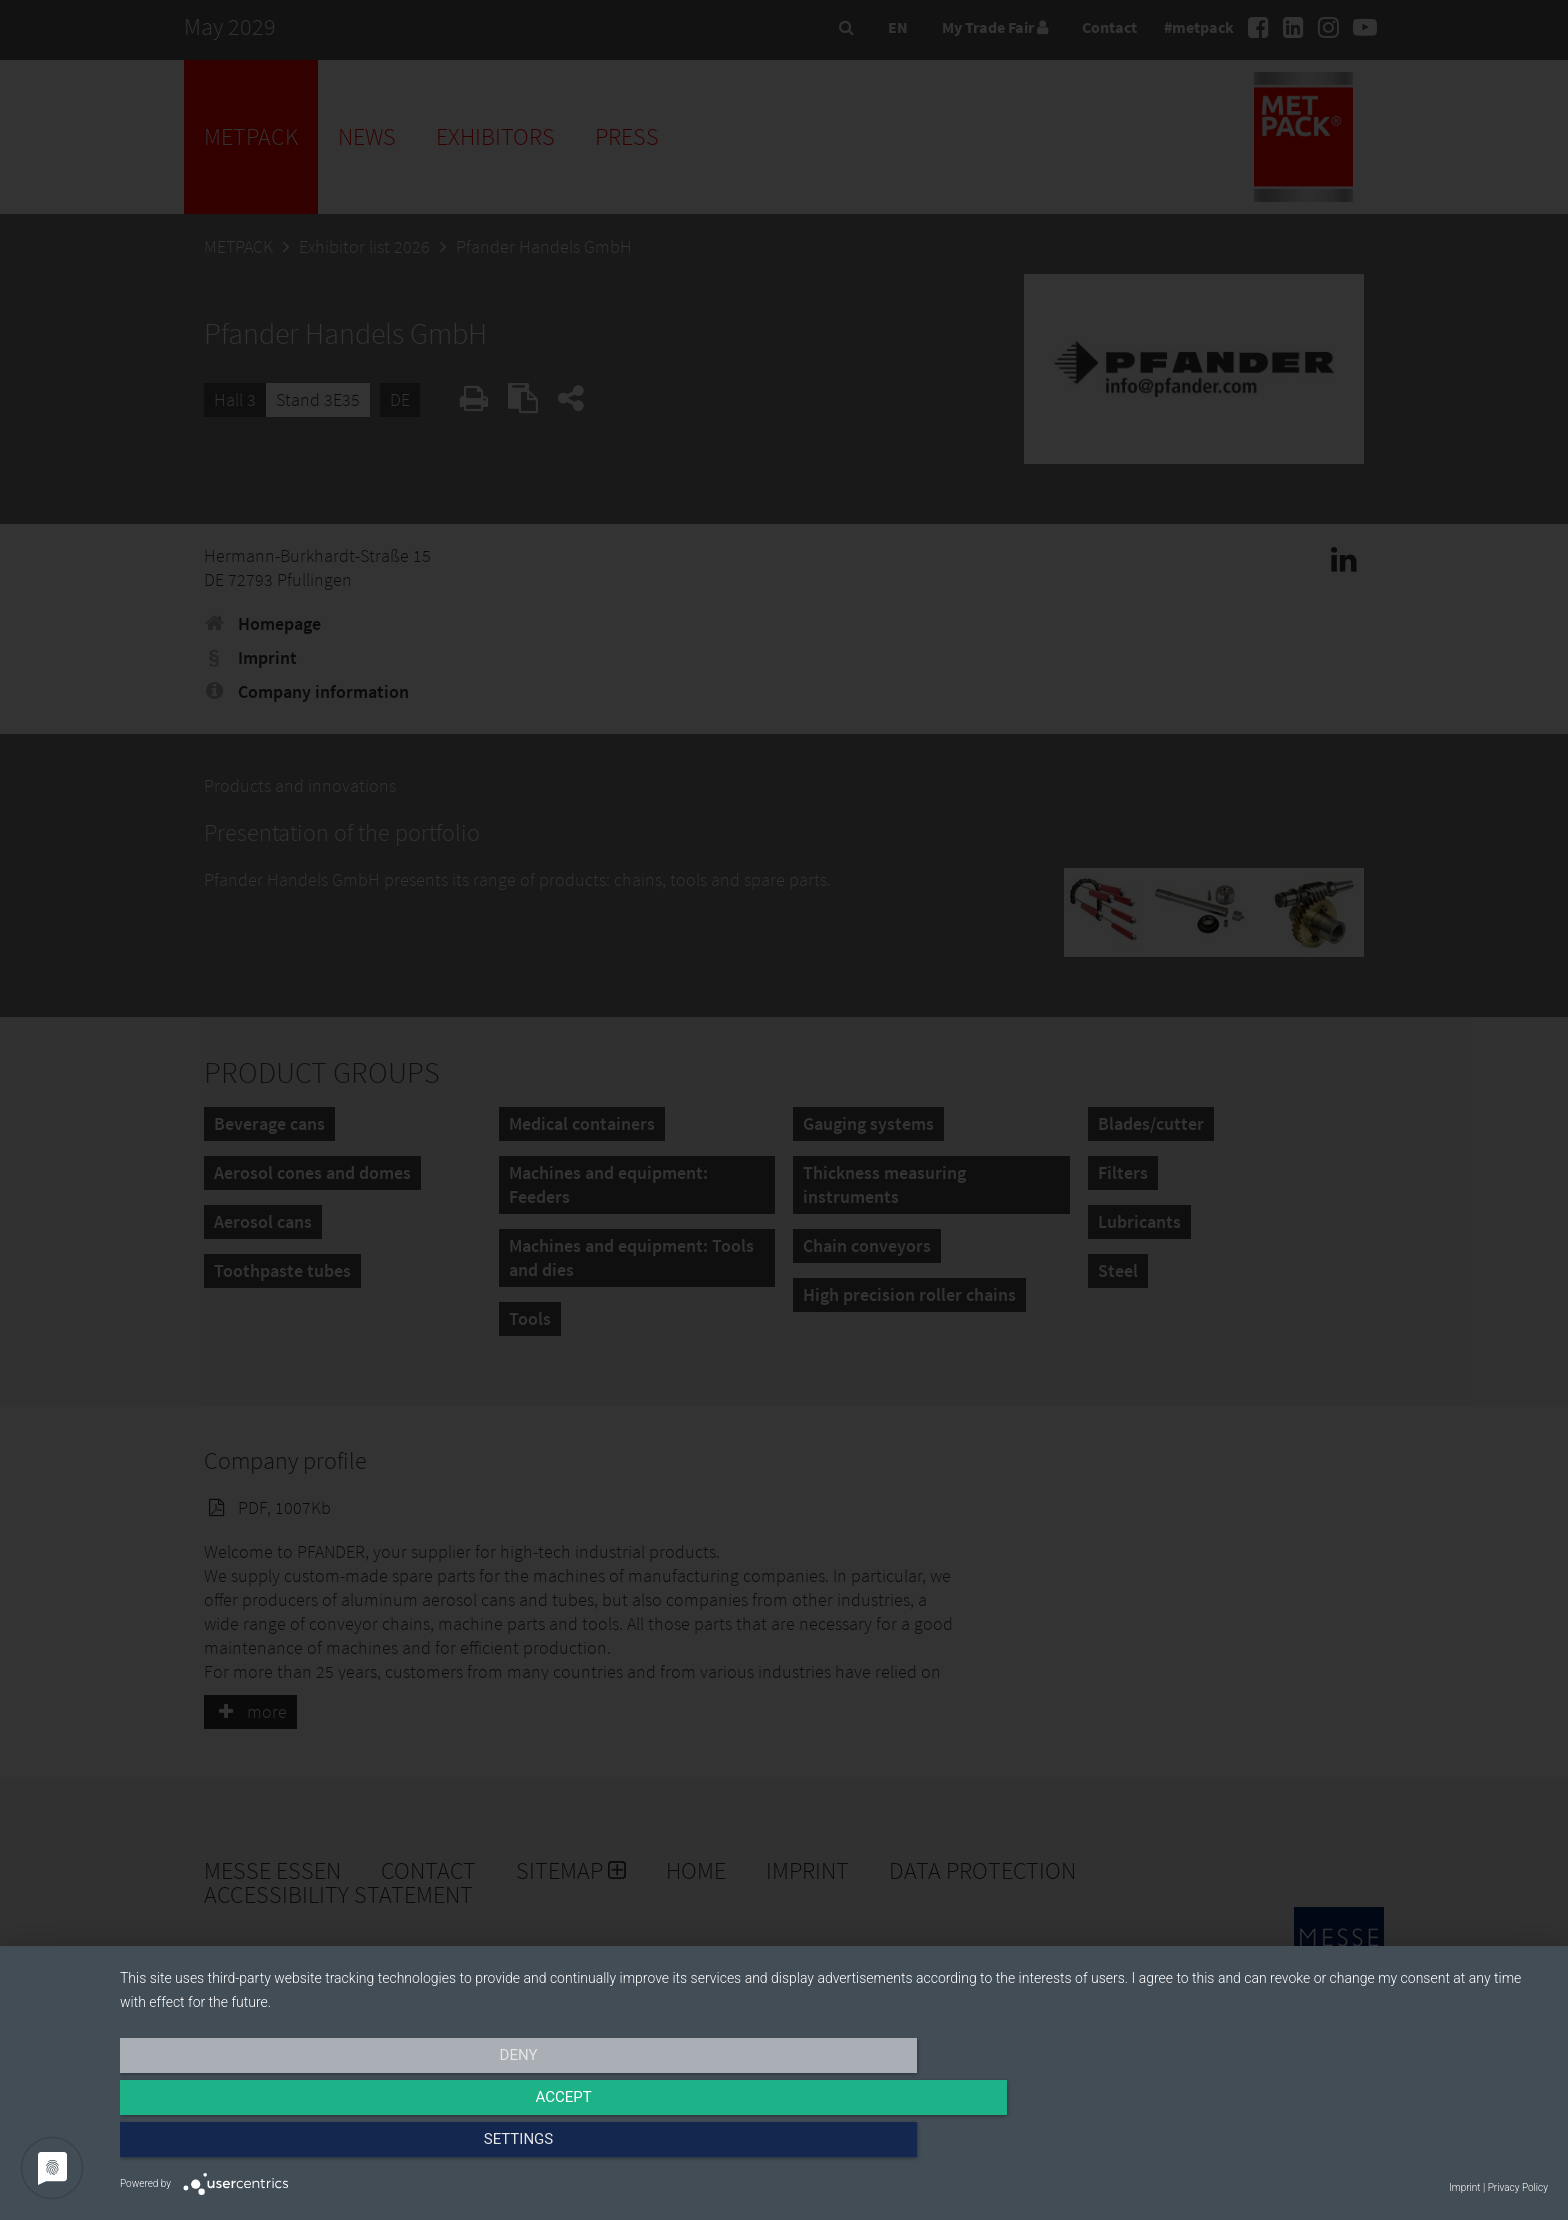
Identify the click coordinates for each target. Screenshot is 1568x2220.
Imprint (1464, 2187)
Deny (334, 2147)
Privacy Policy (1518, 2187)
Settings (1334, 2147)
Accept (834, 2147)
